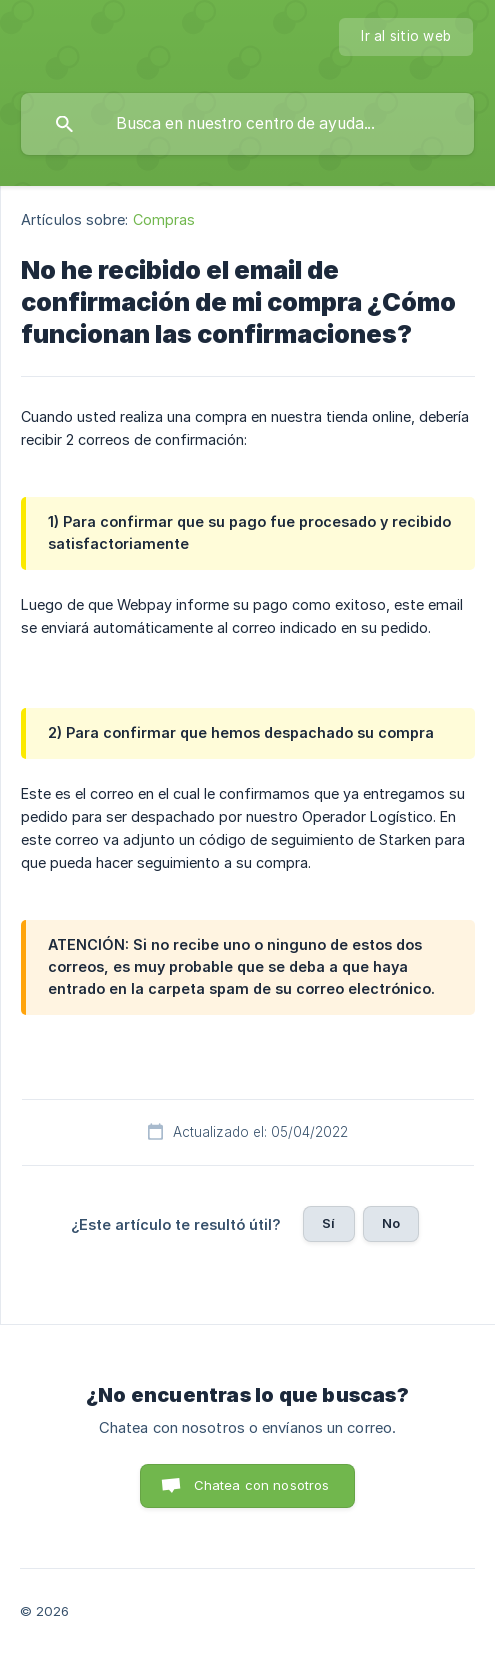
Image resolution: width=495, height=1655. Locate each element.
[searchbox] (247, 124)
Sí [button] (328, 1223)
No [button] (391, 1223)
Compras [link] (164, 219)
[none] (406, 37)
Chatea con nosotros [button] (262, 1485)
